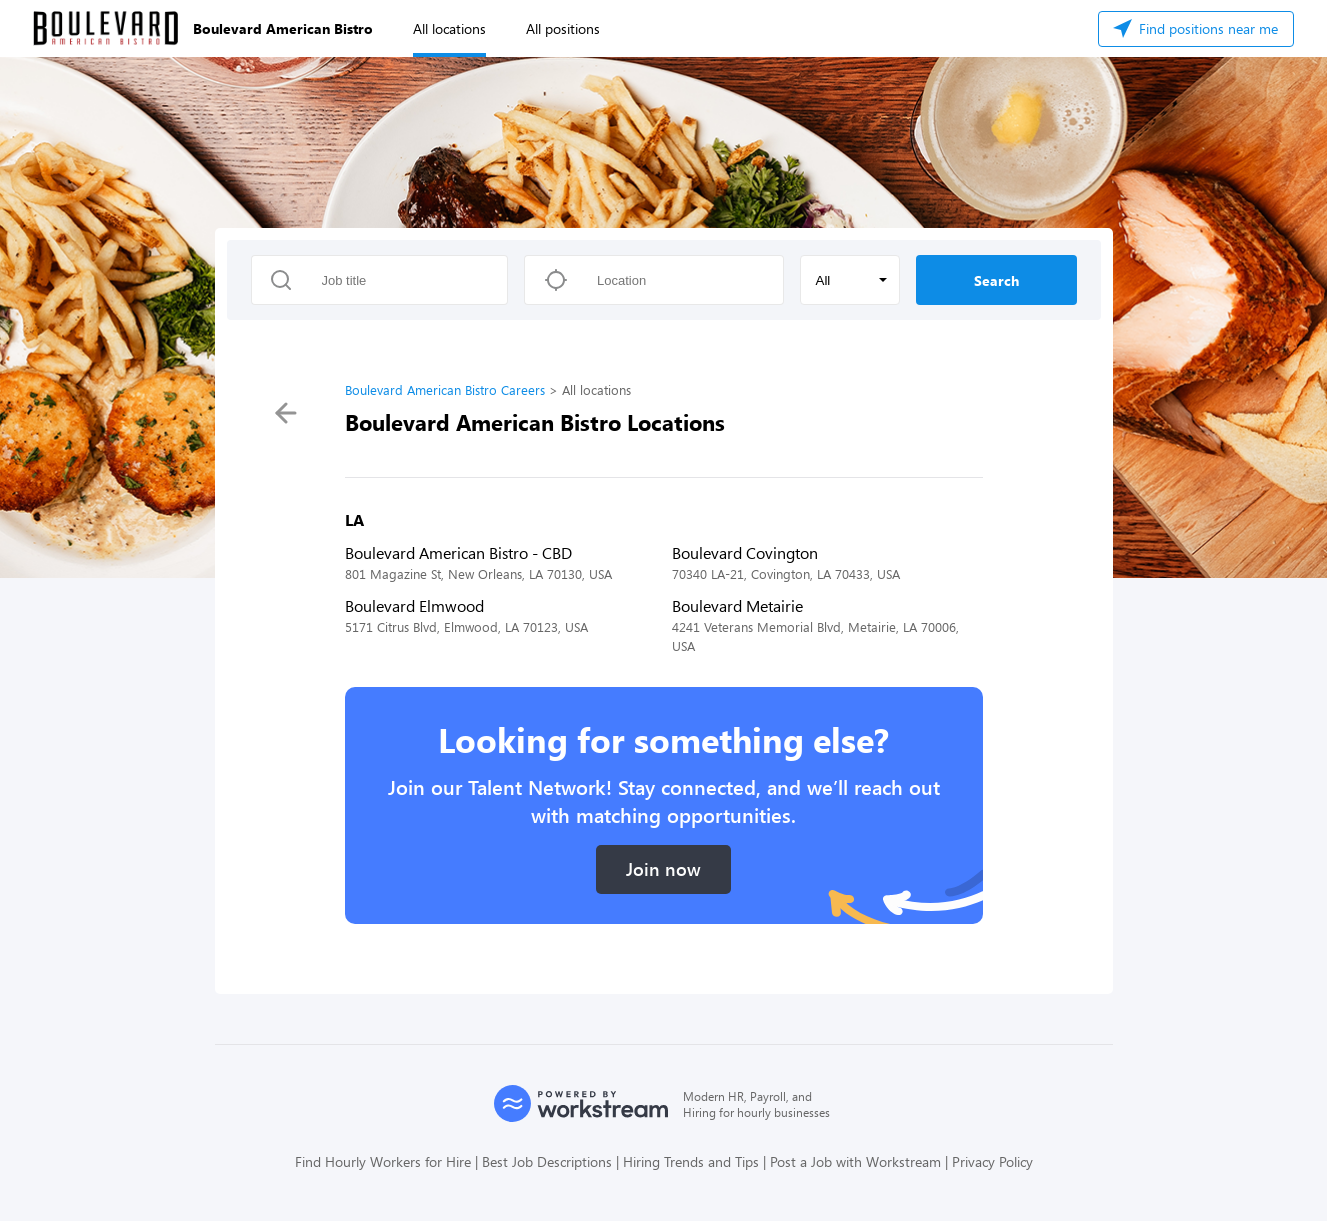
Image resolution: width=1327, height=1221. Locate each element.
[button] (850, 280)
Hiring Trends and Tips (691, 1161)
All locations (449, 28)
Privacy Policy (992, 1161)
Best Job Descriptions (547, 1161)
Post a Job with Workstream (855, 1161)
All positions (563, 28)
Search (996, 280)
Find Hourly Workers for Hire (383, 1161)
